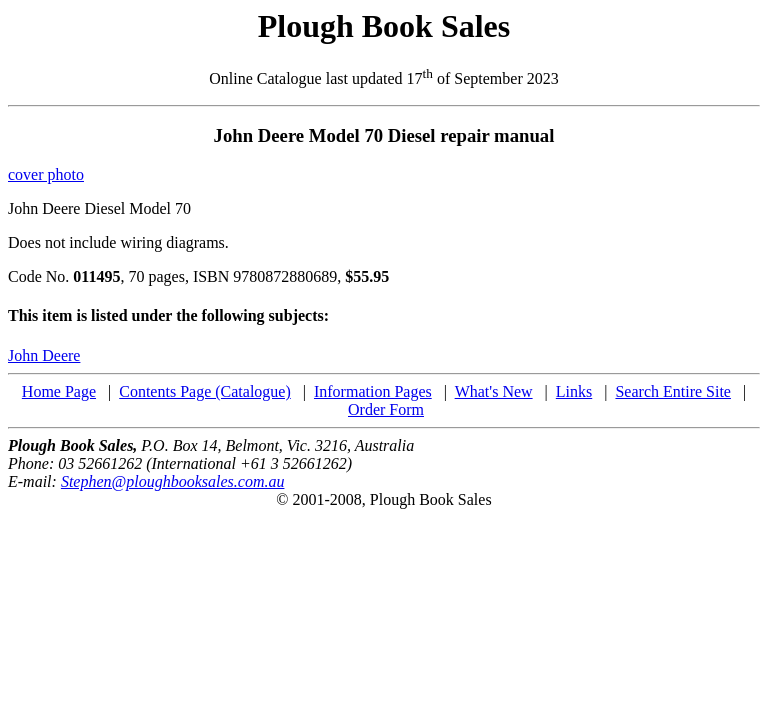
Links (574, 391)
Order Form (386, 409)
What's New (494, 391)
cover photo (46, 174)
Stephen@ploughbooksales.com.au (173, 481)
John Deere (44, 355)
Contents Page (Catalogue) (205, 391)
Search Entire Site (673, 391)
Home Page (59, 391)
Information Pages (373, 391)
